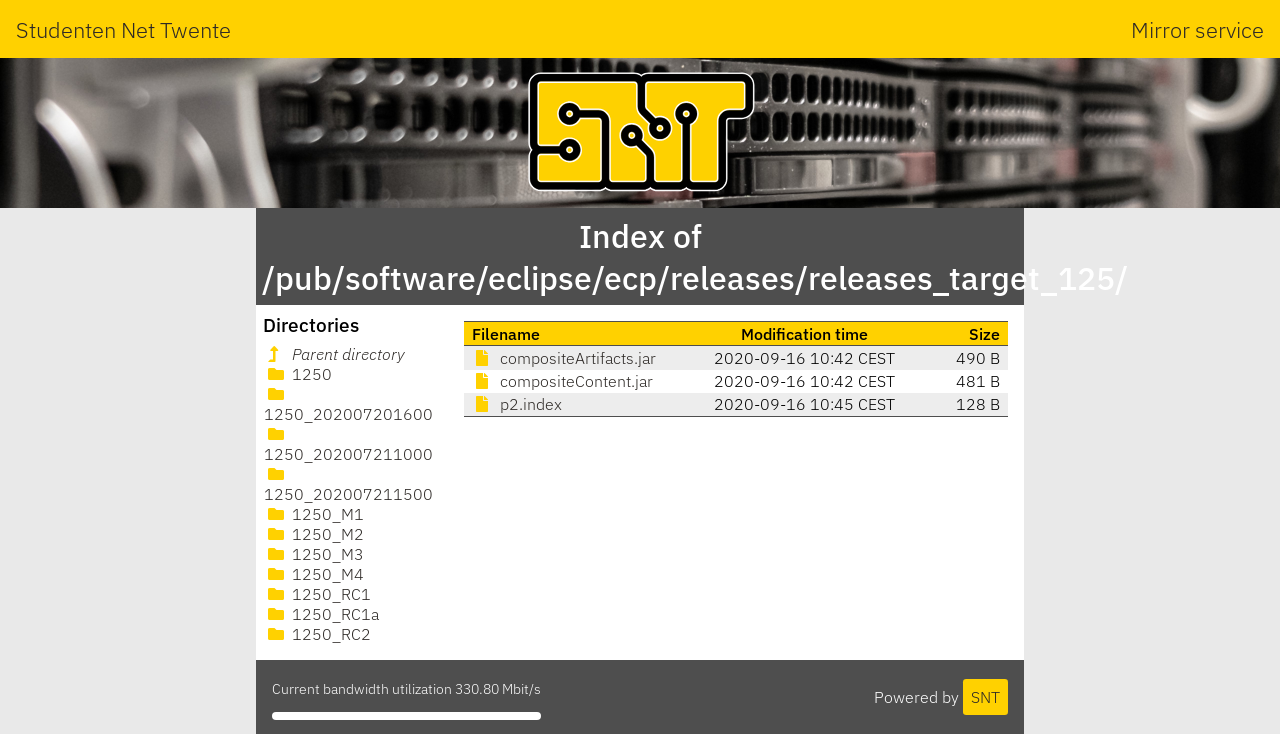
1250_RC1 (317, 594)
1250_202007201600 (348, 405)
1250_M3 (314, 554)
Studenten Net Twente (123, 29)
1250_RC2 (317, 634)
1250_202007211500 (348, 485)
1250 (298, 374)
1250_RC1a (321, 614)
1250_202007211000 (348, 445)
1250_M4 (314, 574)
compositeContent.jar (562, 381)
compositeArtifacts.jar (564, 358)
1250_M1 (314, 514)
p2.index (517, 404)
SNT (985, 697)
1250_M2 (314, 534)
